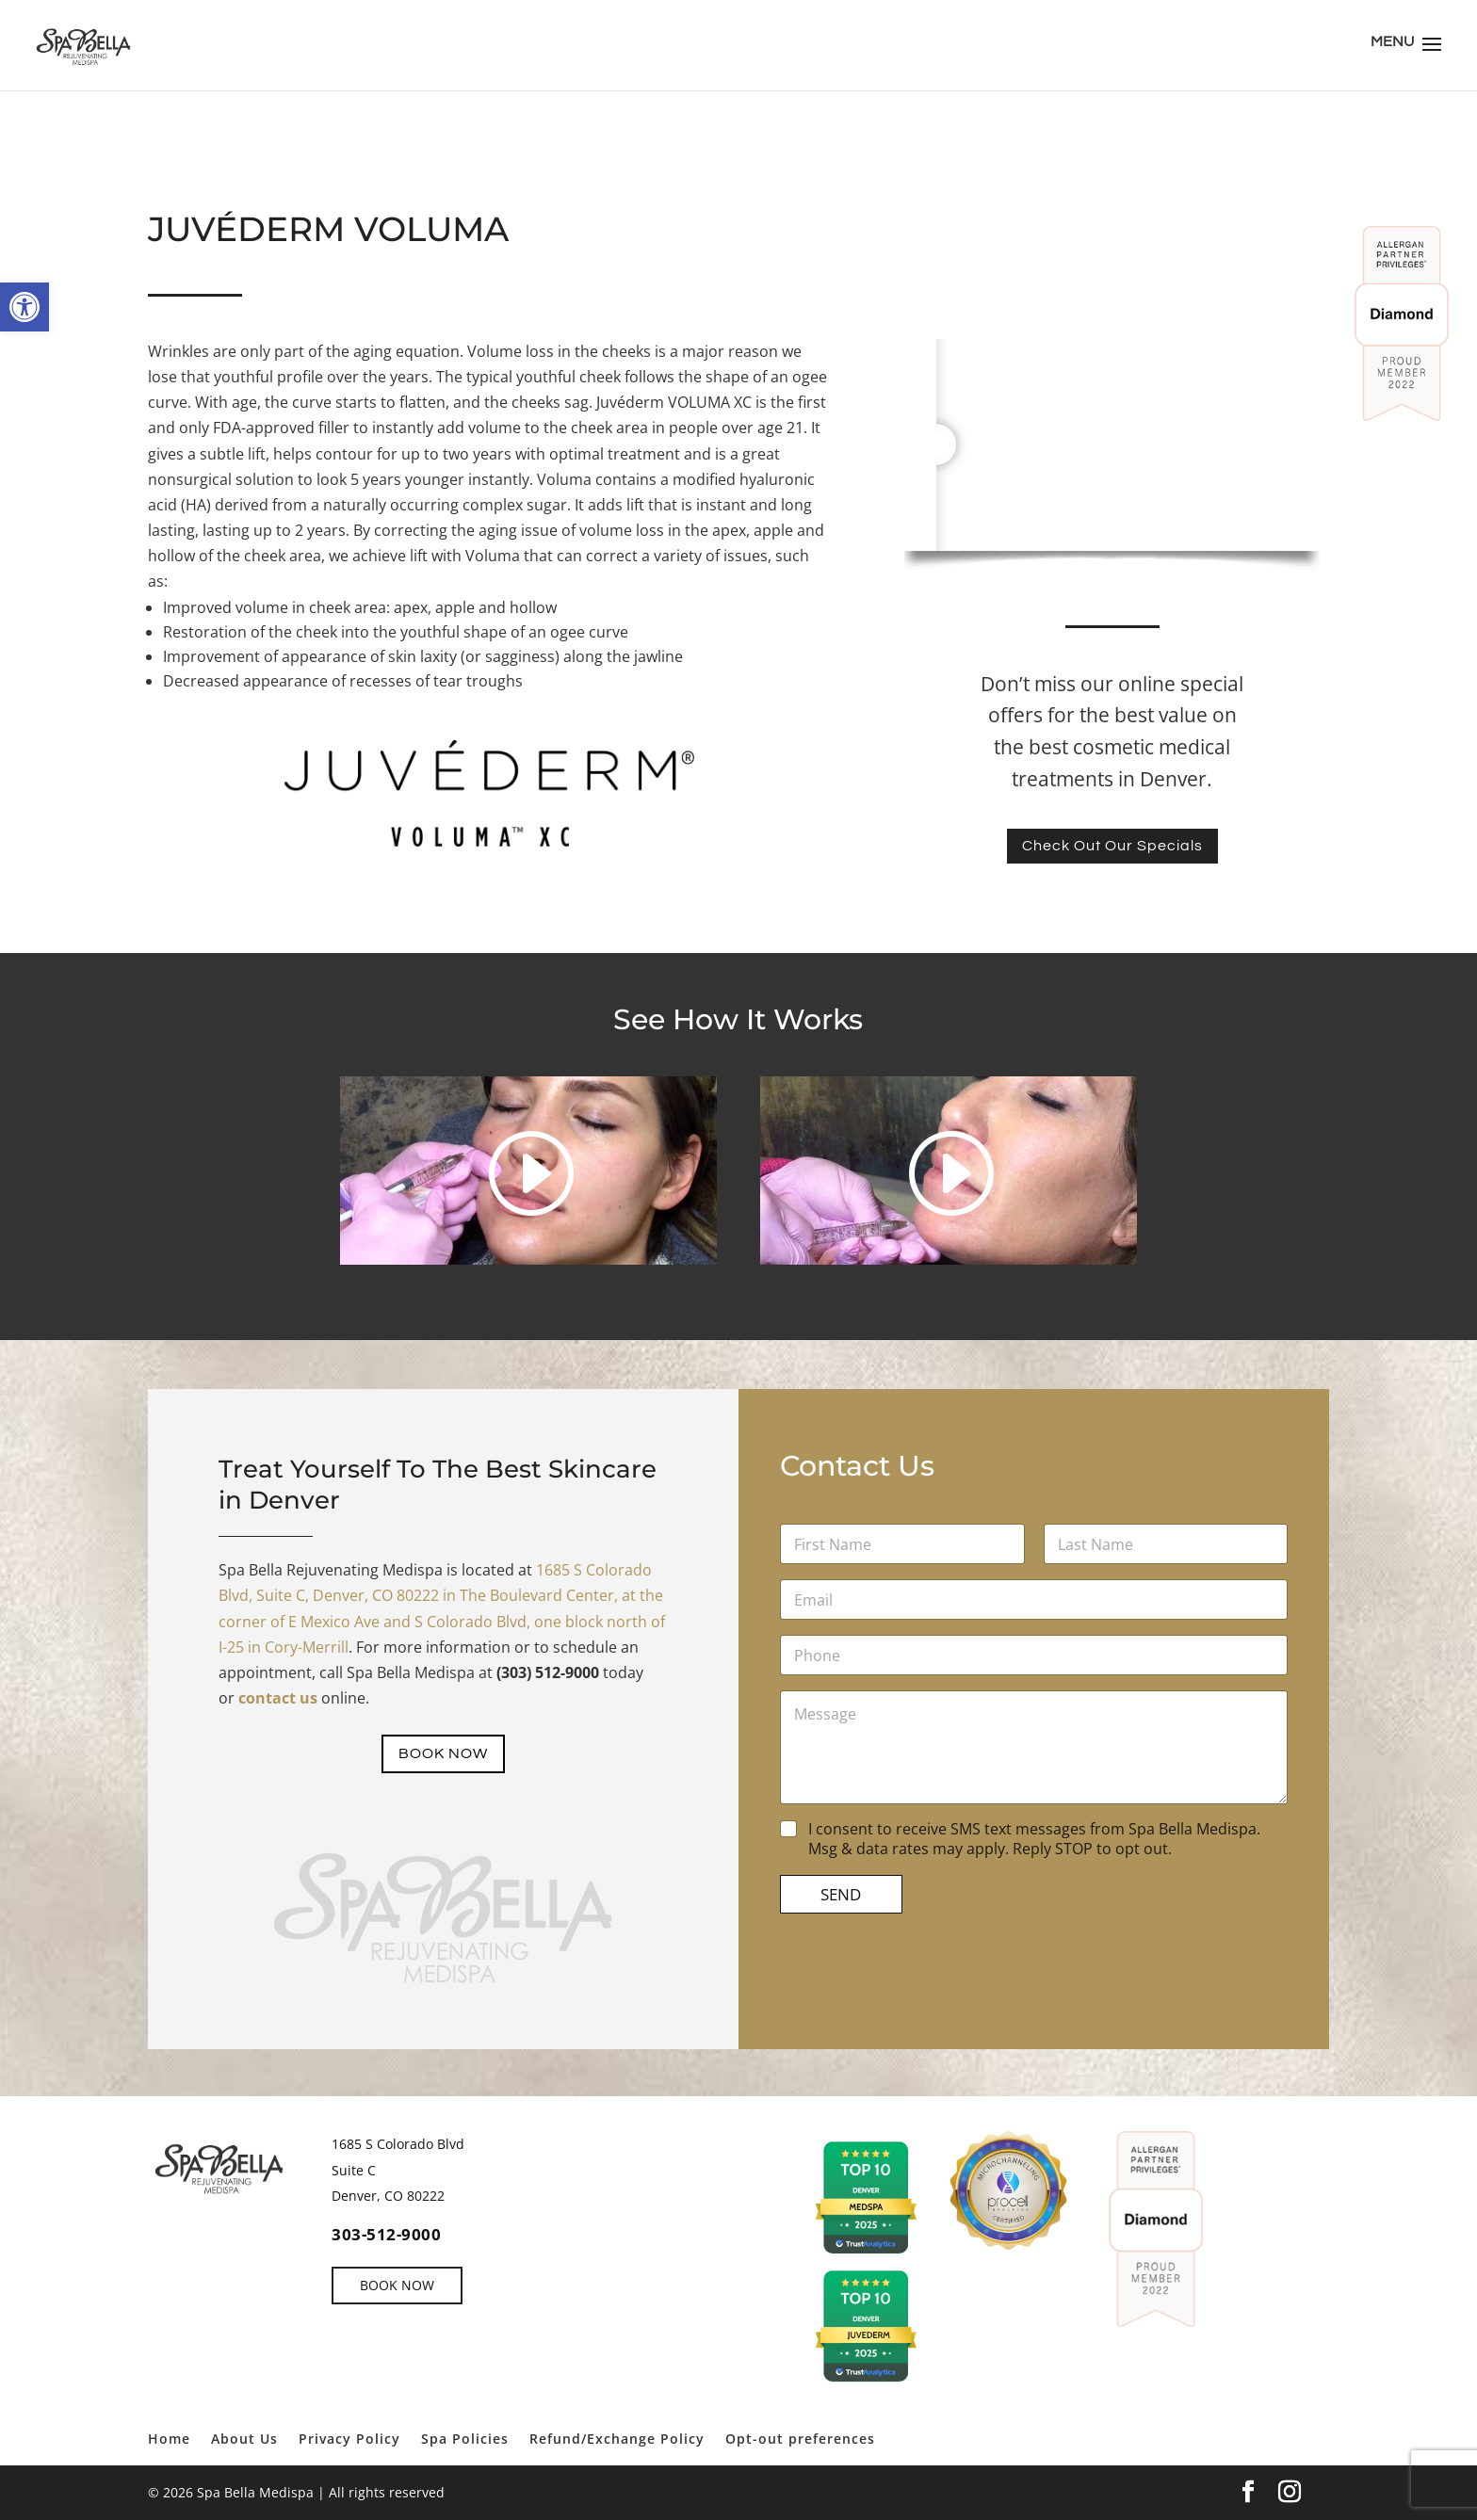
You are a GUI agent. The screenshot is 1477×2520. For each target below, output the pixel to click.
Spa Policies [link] (465, 2438)
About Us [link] (244, 2438)
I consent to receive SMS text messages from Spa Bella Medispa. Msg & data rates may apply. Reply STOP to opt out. (1022, 1840)
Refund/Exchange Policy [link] (617, 2438)
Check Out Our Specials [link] (1112, 845)
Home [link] (169, 2438)
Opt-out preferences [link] (800, 2438)
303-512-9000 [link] (386, 2234)
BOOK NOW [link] (444, 1754)
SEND (878, 1905)
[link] (24, 307)
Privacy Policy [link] (349, 2438)
